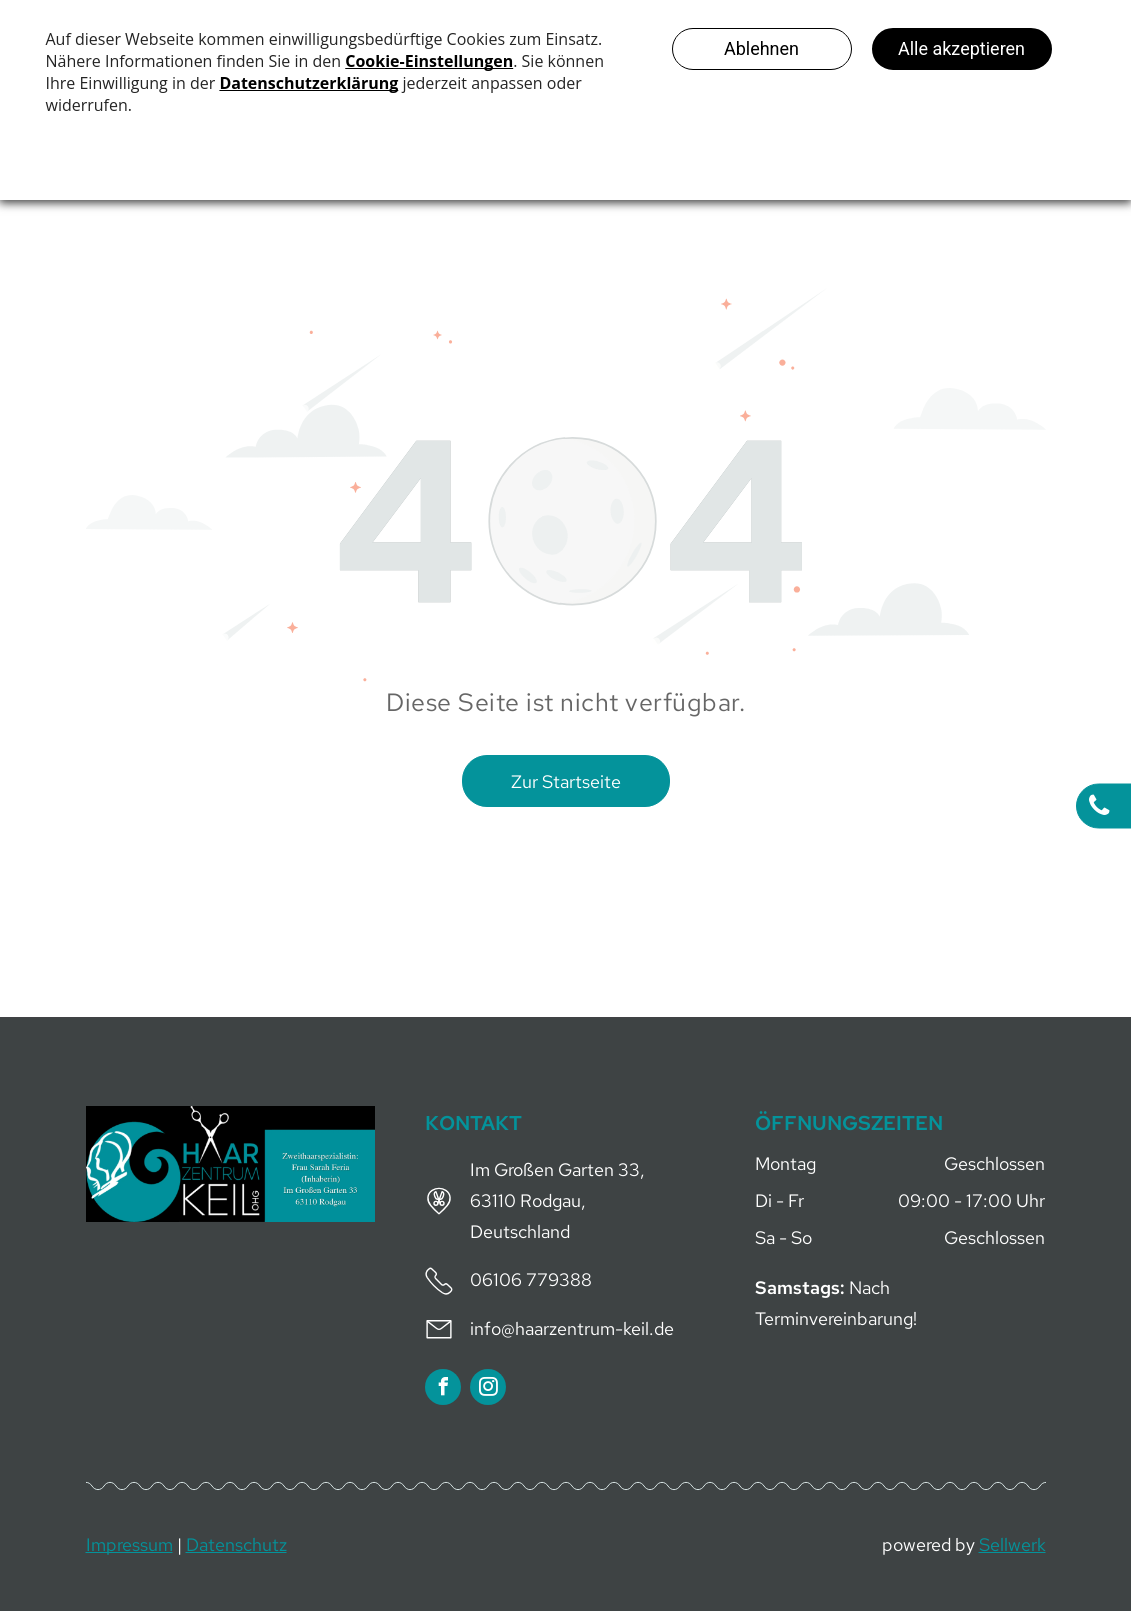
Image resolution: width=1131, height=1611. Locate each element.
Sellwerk (1012, 1544)
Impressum (129, 1544)
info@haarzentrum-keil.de (572, 1328)
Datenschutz (236, 1544)
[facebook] (443, 1389)
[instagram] (488, 1389)
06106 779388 (531, 1279)
